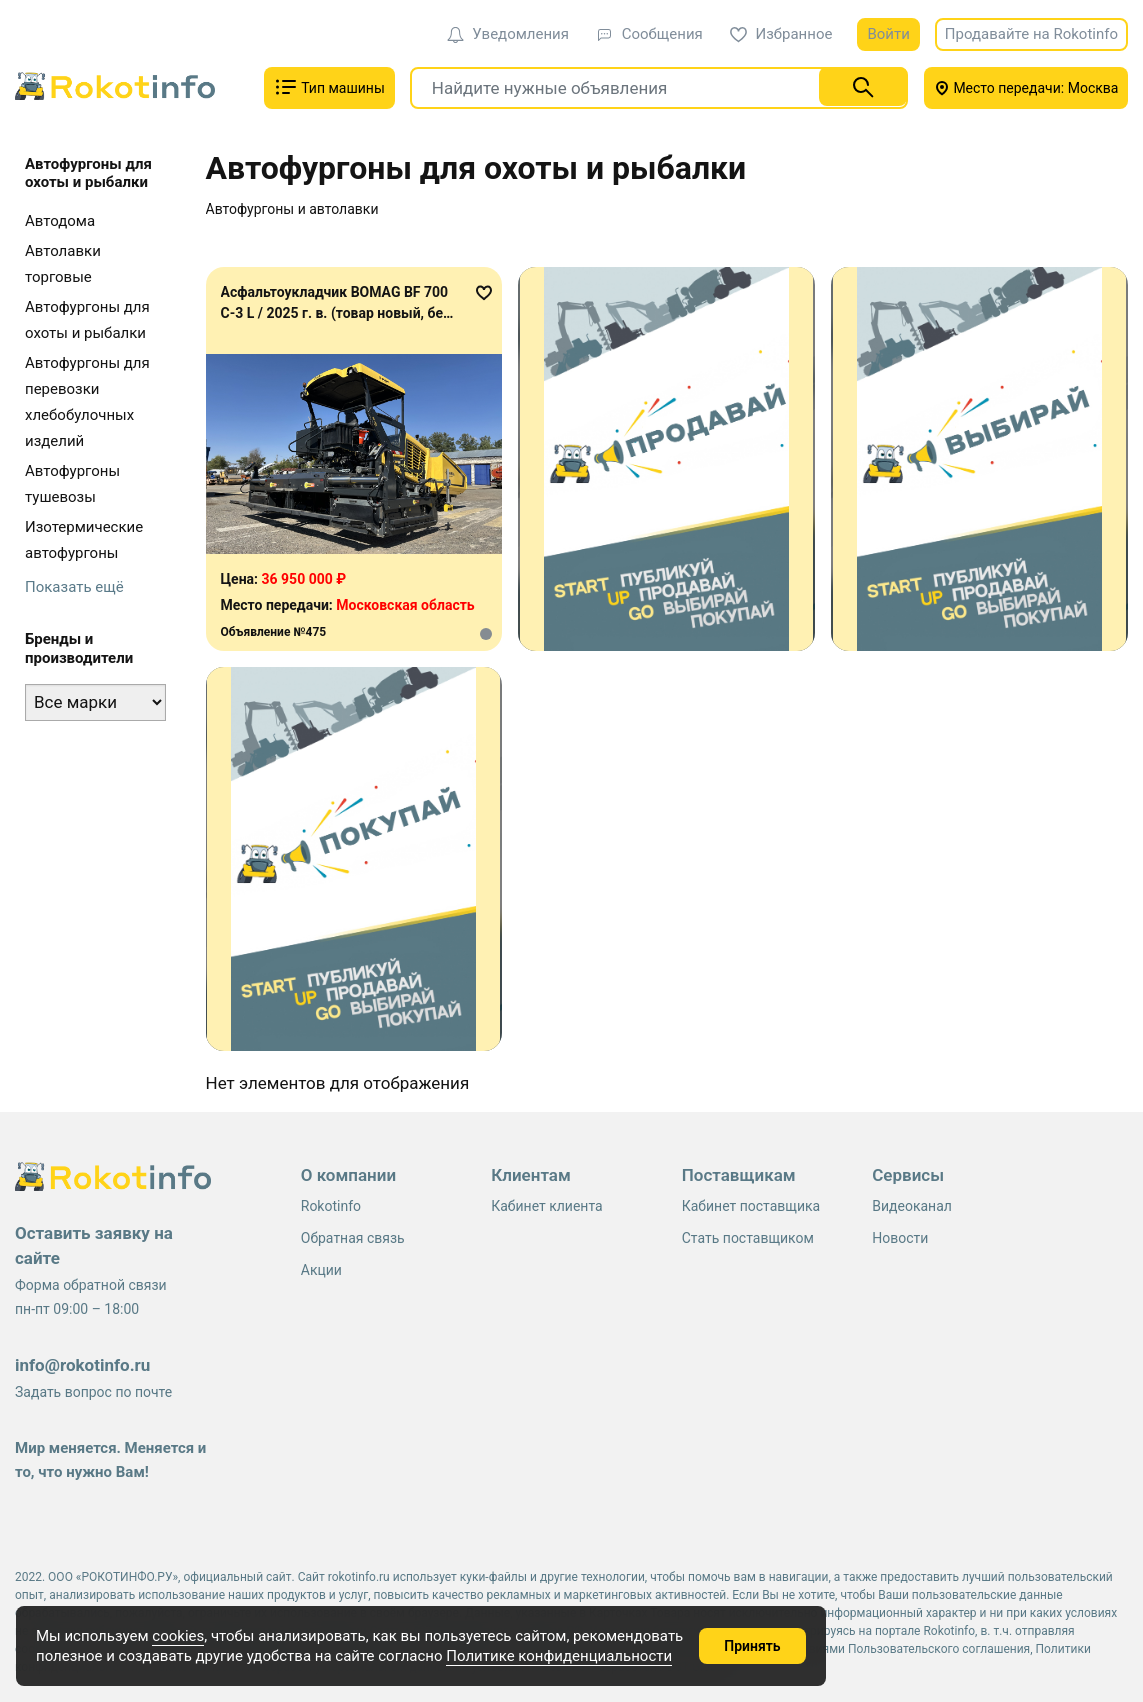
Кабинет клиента (546, 1206)
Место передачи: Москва (1026, 88)
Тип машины (329, 87)
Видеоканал (912, 1206)
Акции (321, 1270)
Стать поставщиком (748, 1238)
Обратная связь (353, 1238)
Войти (888, 34)
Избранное (781, 34)
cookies (178, 1636)
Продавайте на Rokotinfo (1031, 34)
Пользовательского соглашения (939, 1649)
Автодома (60, 221)
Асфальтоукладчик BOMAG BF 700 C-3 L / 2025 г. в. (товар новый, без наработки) (336, 313)
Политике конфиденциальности (559, 1656)
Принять (752, 1646)
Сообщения (649, 34)
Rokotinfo (331, 1206)
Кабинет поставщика (751, 1206)
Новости (900, 1238)
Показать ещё (74, 587)
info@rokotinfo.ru (82, 1365)
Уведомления (508, 34)
